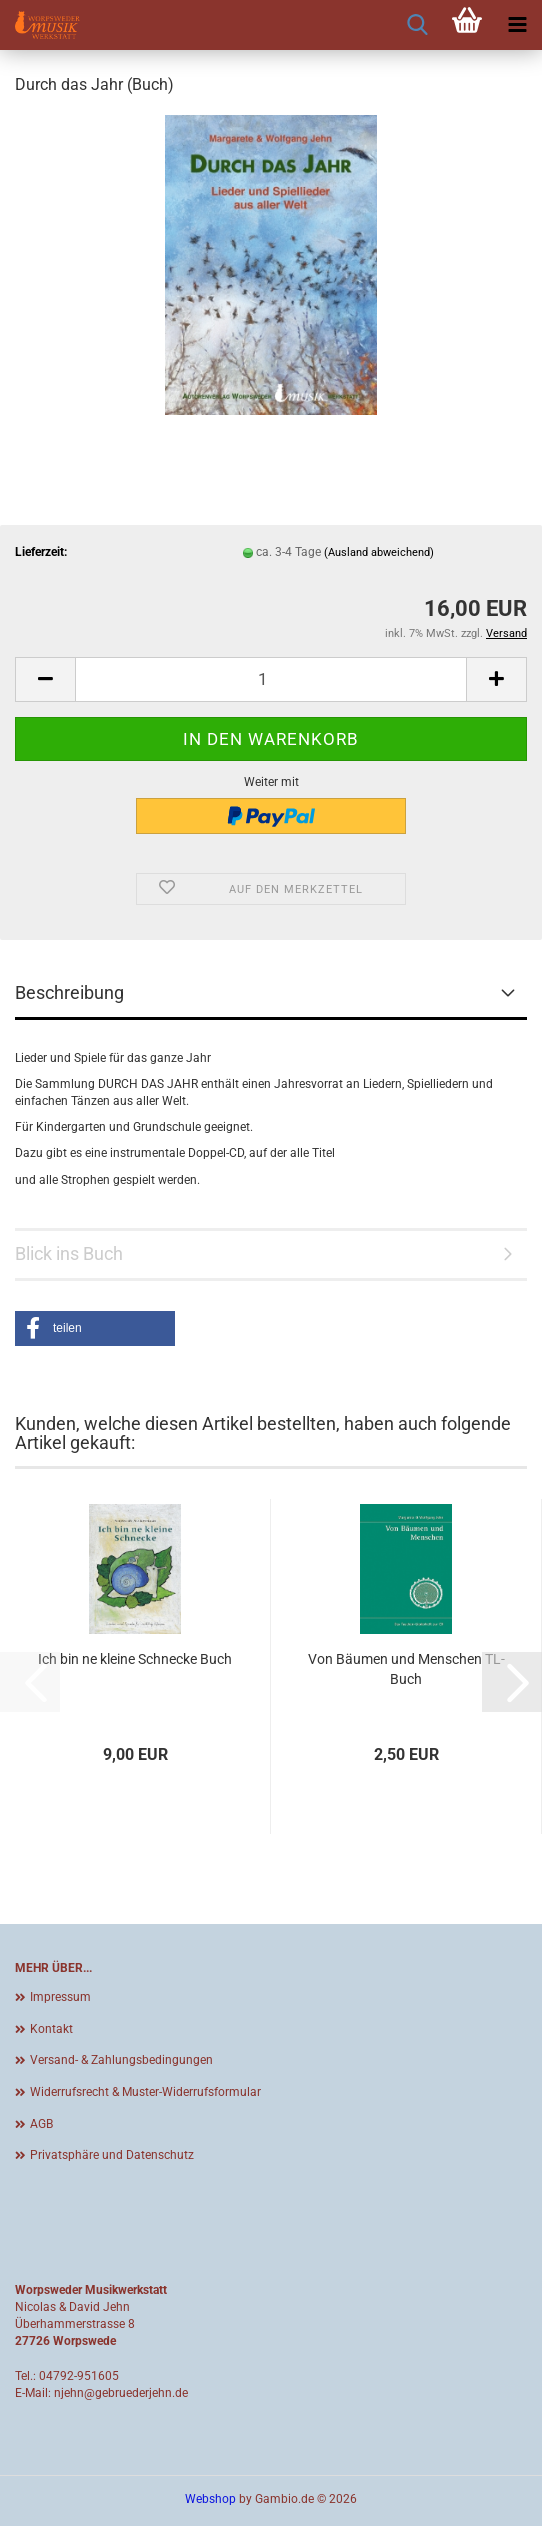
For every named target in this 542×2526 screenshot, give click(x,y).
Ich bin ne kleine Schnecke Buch (135, 1659)
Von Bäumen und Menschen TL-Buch (406, 1669)
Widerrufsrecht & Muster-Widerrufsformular (145, 2092)
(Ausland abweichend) (379, 552)
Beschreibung (69, 992)
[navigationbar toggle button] (517, 25)
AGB (41, 2124)
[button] (45, 679)
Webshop (210, 2499)
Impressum (60, 1997)
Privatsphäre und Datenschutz (112, 2155)
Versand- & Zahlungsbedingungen (121, 2060)
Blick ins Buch (69, 1253)
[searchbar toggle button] (417, 25)
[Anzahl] (271, 679)
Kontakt (51, 2029)
